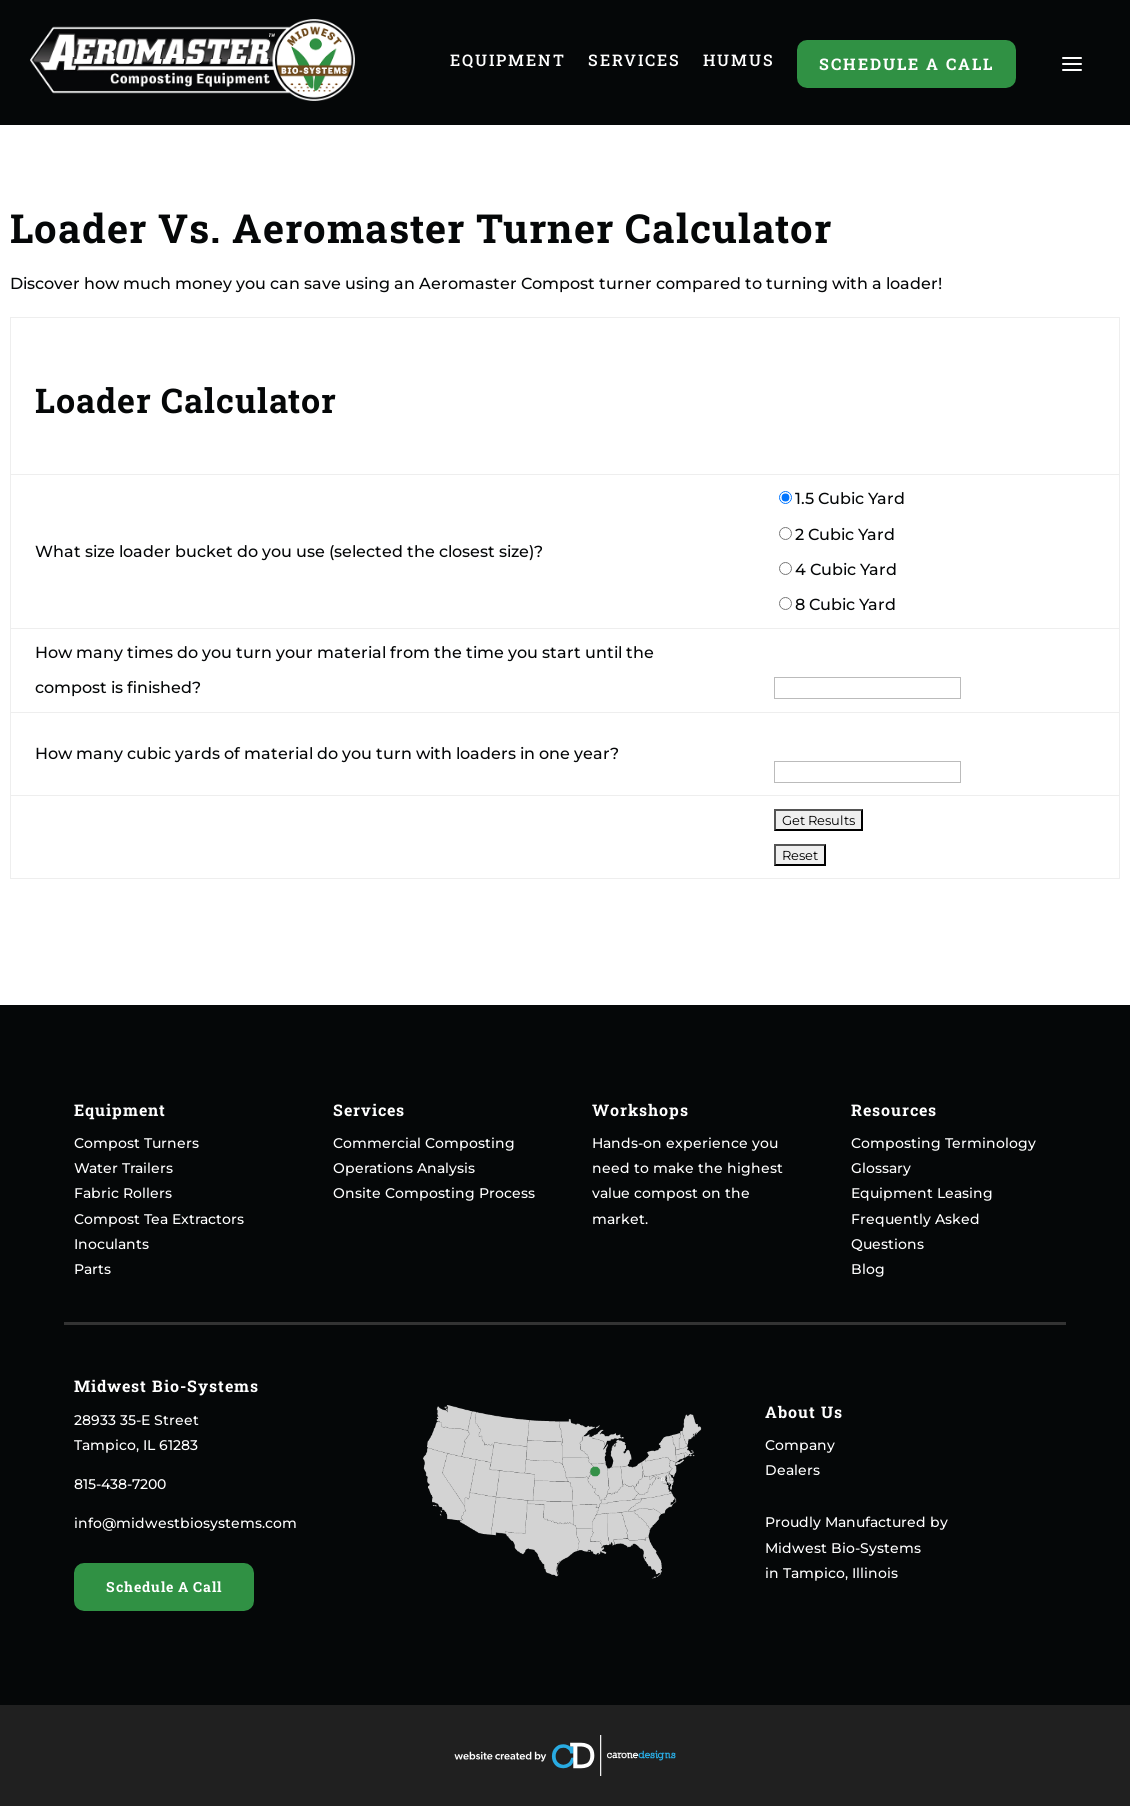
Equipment (508, 61)
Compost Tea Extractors (159, 1219)
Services (634, 61)
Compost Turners (136, 1143)
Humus (739, 61)
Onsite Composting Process (434, 1193)
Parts (92, 1269)
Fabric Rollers (123, 1193)
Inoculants (111, 1244)
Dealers (792, 1470)
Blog (868, 1269)
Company (800, 1445)
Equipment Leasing (922, 1193)
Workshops (640, 1109)
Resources (894, 1109)
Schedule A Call (906, 63)
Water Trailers (123, 1168)
